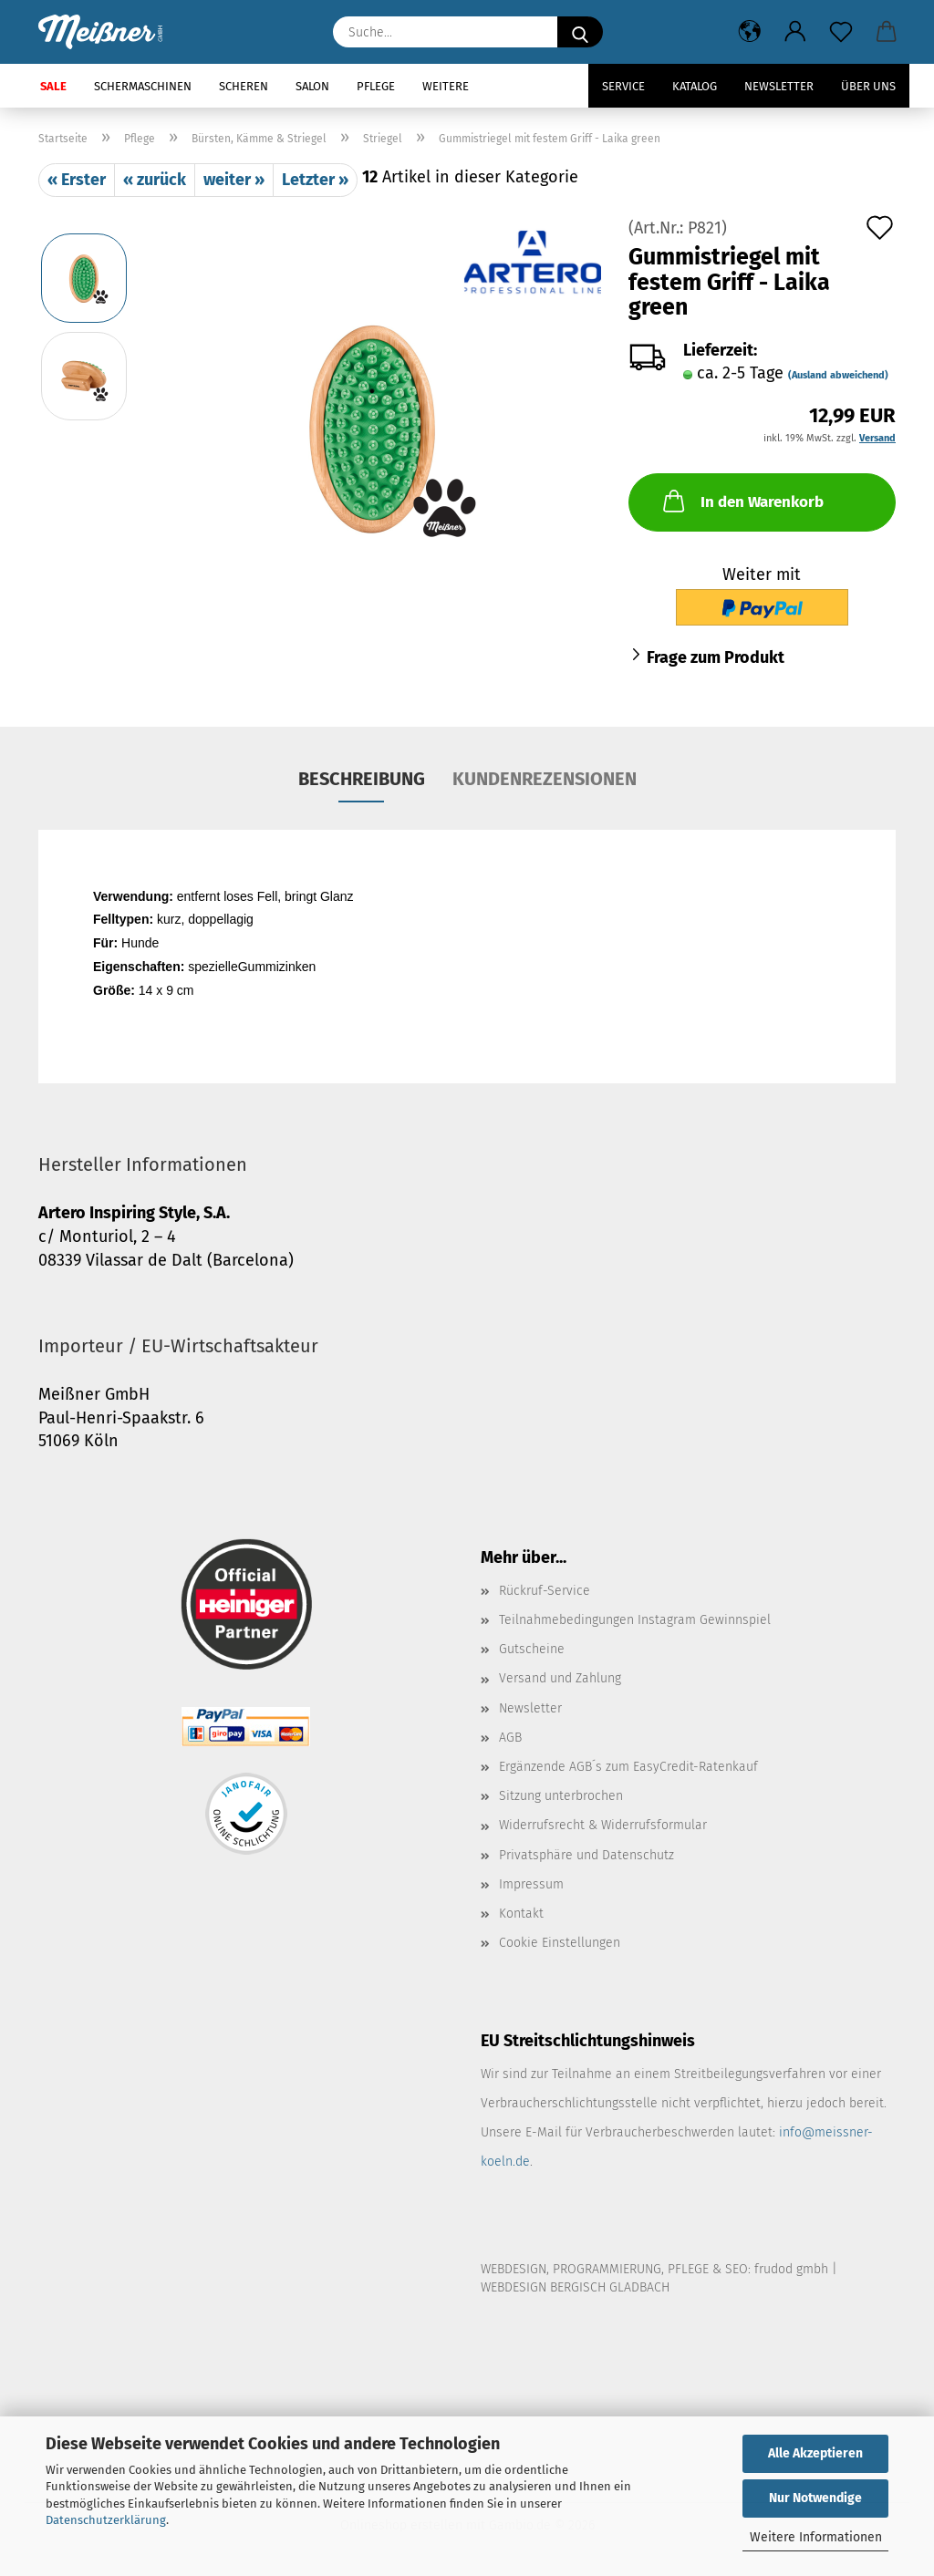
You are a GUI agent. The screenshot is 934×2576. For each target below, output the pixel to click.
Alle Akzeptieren (815, 2453)
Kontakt (521, 1913)
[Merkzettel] (841, 32)
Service (623, 86)
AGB (510, 1737)
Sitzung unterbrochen (561, 1796)
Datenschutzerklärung (106, 2520)
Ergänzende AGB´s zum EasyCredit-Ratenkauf (628, 1766)
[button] (750, 32)
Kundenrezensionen (544, 779)
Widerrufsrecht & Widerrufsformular (603, 1825)
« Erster (76, 180)
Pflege (376, 86)
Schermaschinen (143, 86)
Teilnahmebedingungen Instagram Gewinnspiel (635, 1620)
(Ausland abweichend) (838, 375)
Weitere (445, 86)
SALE (53, 86)
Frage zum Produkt (715, 657)
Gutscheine (532, 1649)
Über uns (868, 86)
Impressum (531, 1884)
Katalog (694, 86)
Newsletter (779, 86)
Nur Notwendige (815, 2498)
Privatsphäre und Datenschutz (586, 1855)
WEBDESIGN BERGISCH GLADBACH (575, 2287)
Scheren (243, 86)
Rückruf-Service (544, 1590)
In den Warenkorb (741, 500)
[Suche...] (580, 31)
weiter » (234, 180)
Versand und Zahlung (560, 1678)
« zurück (154, 180)
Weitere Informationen (816, 2537)
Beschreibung (361, 779)
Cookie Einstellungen (559, 1942)
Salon (312, 86)
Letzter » (315, 180)
